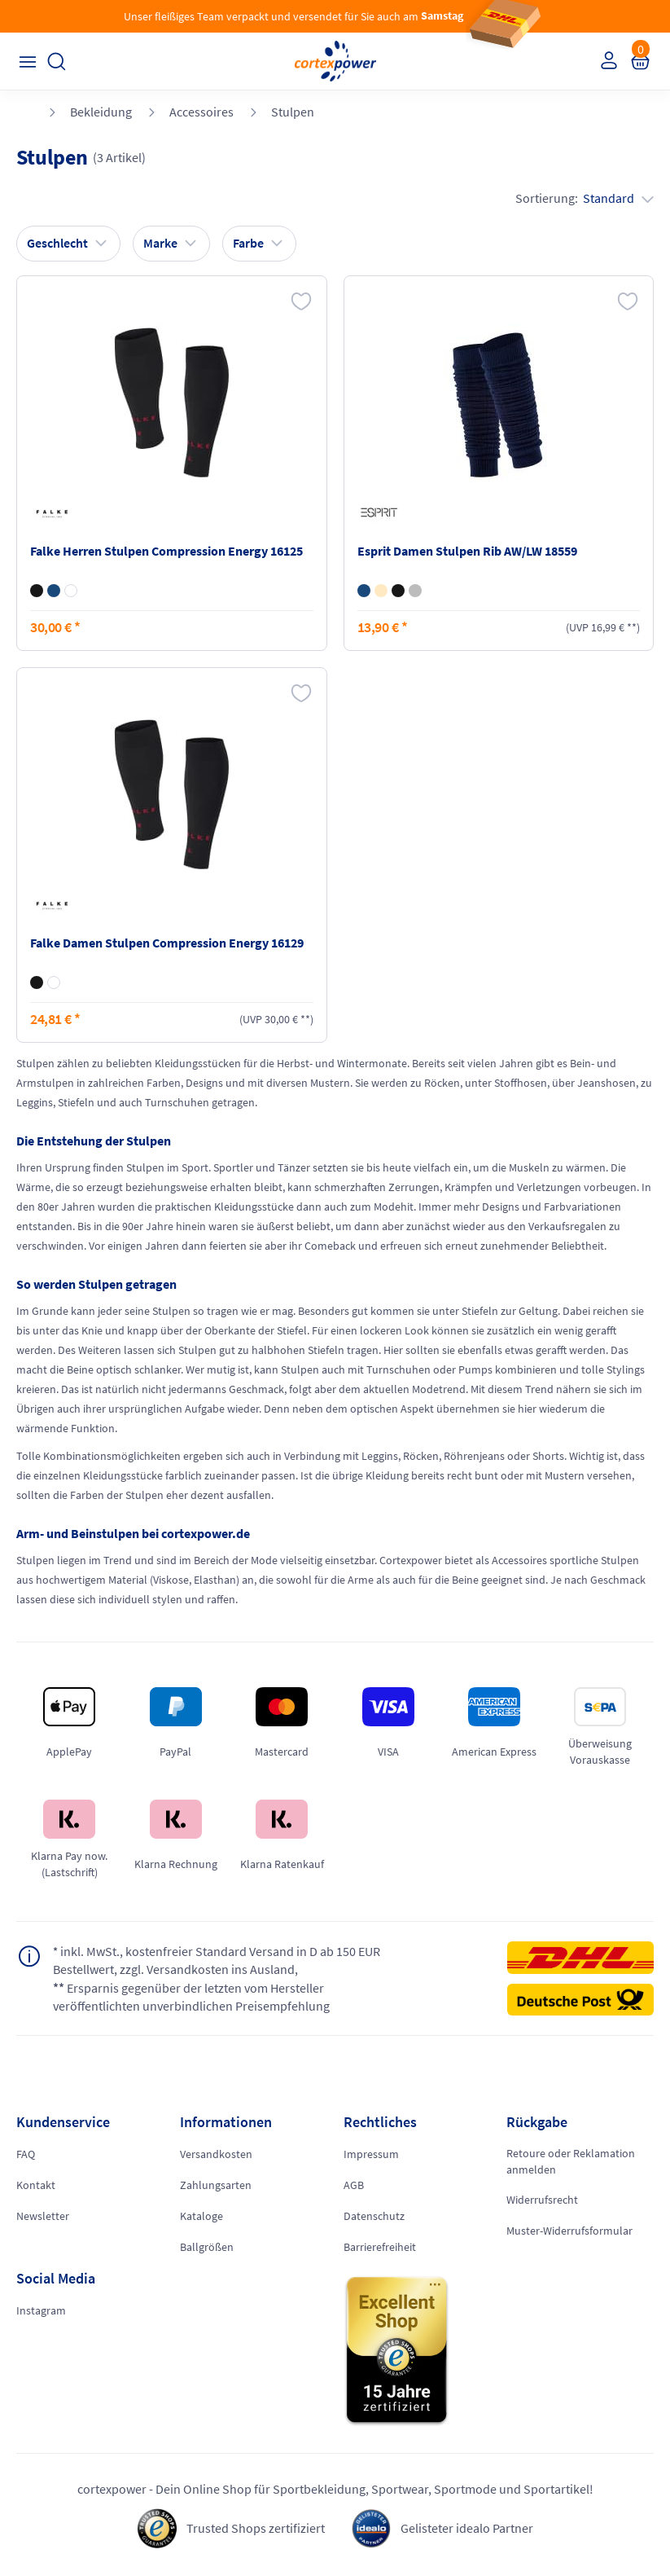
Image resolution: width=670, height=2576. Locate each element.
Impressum (371, 2154)
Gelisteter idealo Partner (467, 2528)
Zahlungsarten (216, 2185)
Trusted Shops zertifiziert (255, 2528)
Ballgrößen (207, 2247)
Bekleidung (101, 111)
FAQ (25, 2154)
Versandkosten (216, 2154)
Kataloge (201, 2216)
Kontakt (35, 2185)
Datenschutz (374, 2216)
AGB (354, 2185)
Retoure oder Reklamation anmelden (570, 2161)
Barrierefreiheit (380, 2247)
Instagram (41, 2310)
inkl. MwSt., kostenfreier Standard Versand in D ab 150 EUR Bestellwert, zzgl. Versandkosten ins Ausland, (217, 1960)
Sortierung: (584, 198)
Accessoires (201, 111)
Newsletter (42, 2216)
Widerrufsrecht (542, 2199)
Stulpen (292, 111)
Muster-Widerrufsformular (569, 2230)
